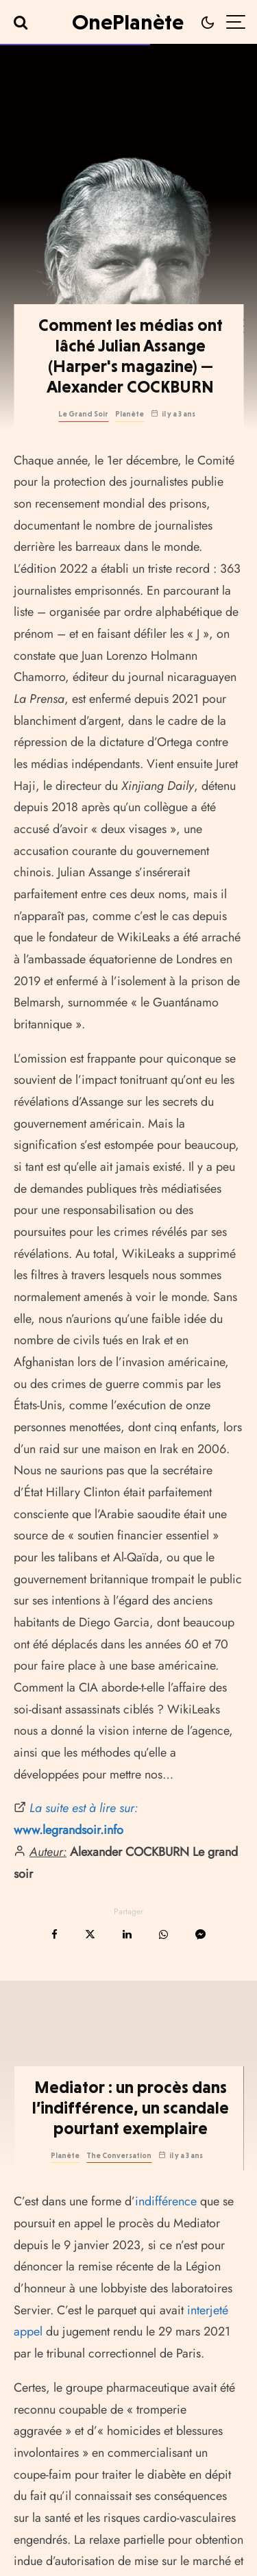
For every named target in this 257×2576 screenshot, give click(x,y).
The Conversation (118, 2212)
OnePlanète (128, 22)
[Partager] (54, 1934)
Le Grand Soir (83, 414)
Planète (129, 414)
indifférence (166, 2259)
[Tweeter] (90, 1934)
